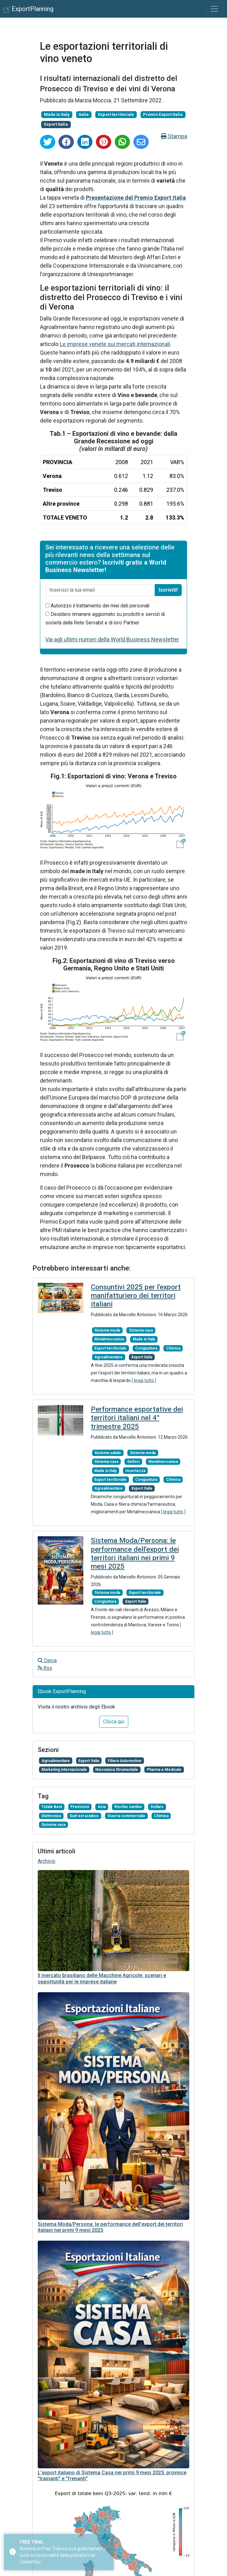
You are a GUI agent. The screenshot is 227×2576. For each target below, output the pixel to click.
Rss (45, 1668)
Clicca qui (113, 1722)
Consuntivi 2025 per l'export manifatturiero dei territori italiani (136, 1295)
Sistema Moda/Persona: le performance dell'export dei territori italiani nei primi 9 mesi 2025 (135, 1553)
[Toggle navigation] (214, 9)
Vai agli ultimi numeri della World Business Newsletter (112, 639)
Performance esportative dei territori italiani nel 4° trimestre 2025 (137, 1417)
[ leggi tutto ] (144, 1380)
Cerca (47, 1660)
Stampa (174, 136)
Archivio (46, 1861)
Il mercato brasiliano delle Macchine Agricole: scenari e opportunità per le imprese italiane (102, 1978)
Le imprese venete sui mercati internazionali (115, 344)
